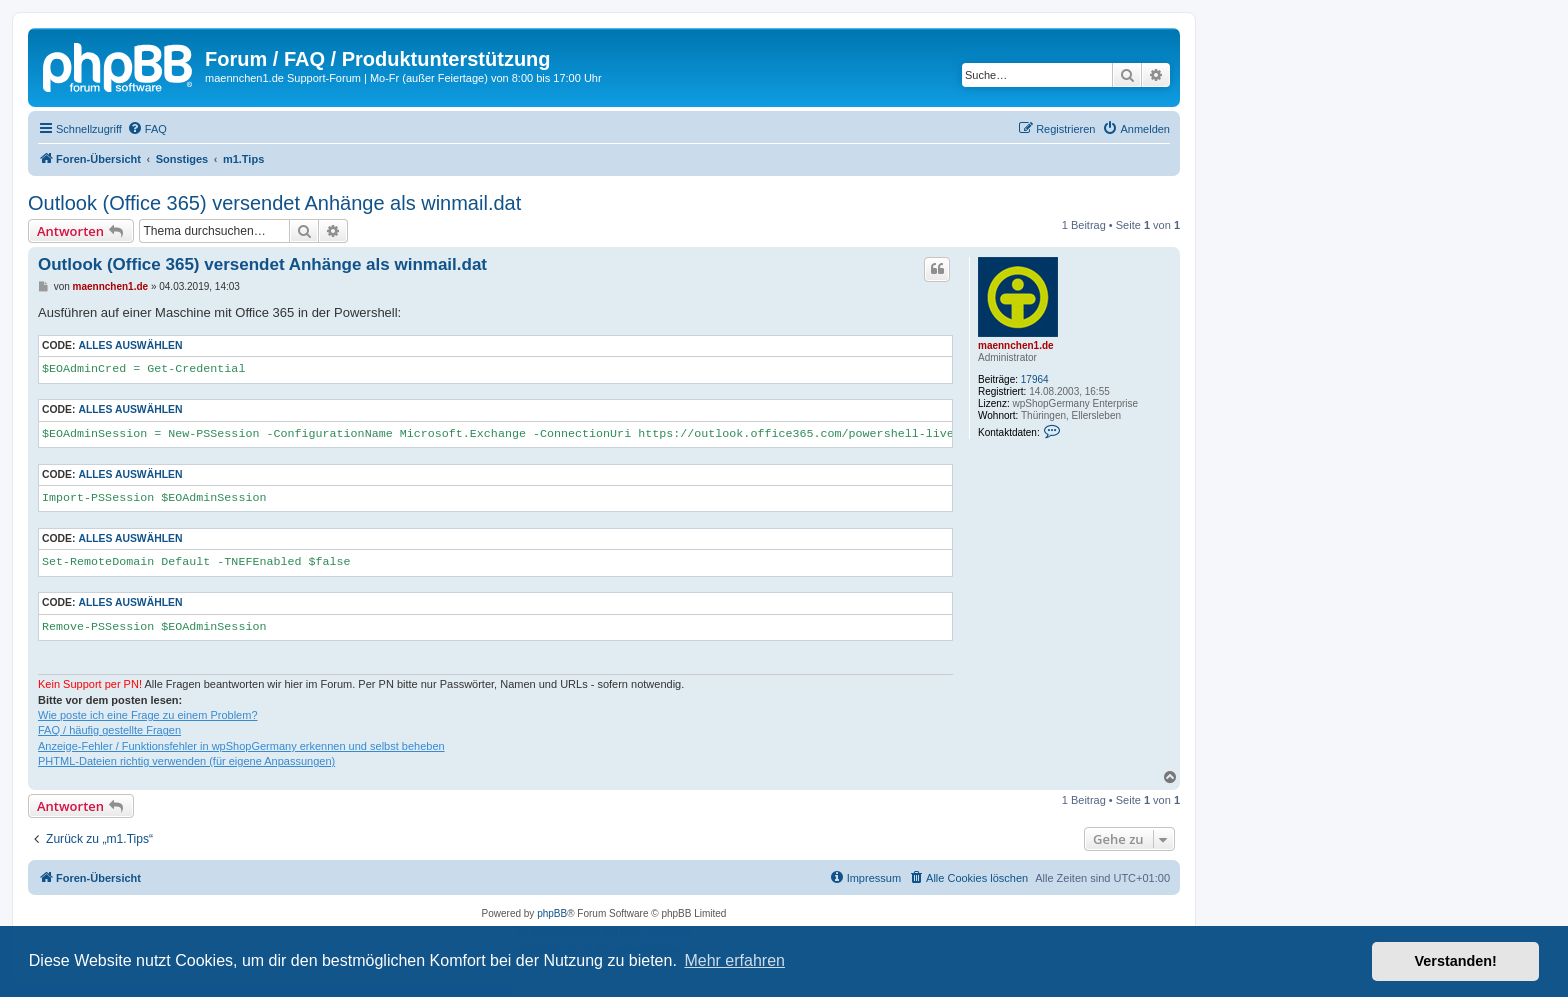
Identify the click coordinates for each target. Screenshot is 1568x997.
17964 (1035, 379)
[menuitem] (147, 129)
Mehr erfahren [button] (734, 960)
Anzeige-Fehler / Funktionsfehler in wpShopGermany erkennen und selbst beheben (241, 746)
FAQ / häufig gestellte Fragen (109, 730)
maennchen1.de (1016, 345)
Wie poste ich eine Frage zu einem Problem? (148, 715)
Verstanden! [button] (1456, 961)
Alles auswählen (130, 345)
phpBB (552, 913)
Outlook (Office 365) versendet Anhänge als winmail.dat (274, 203)
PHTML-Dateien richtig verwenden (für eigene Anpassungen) (186, 761)
